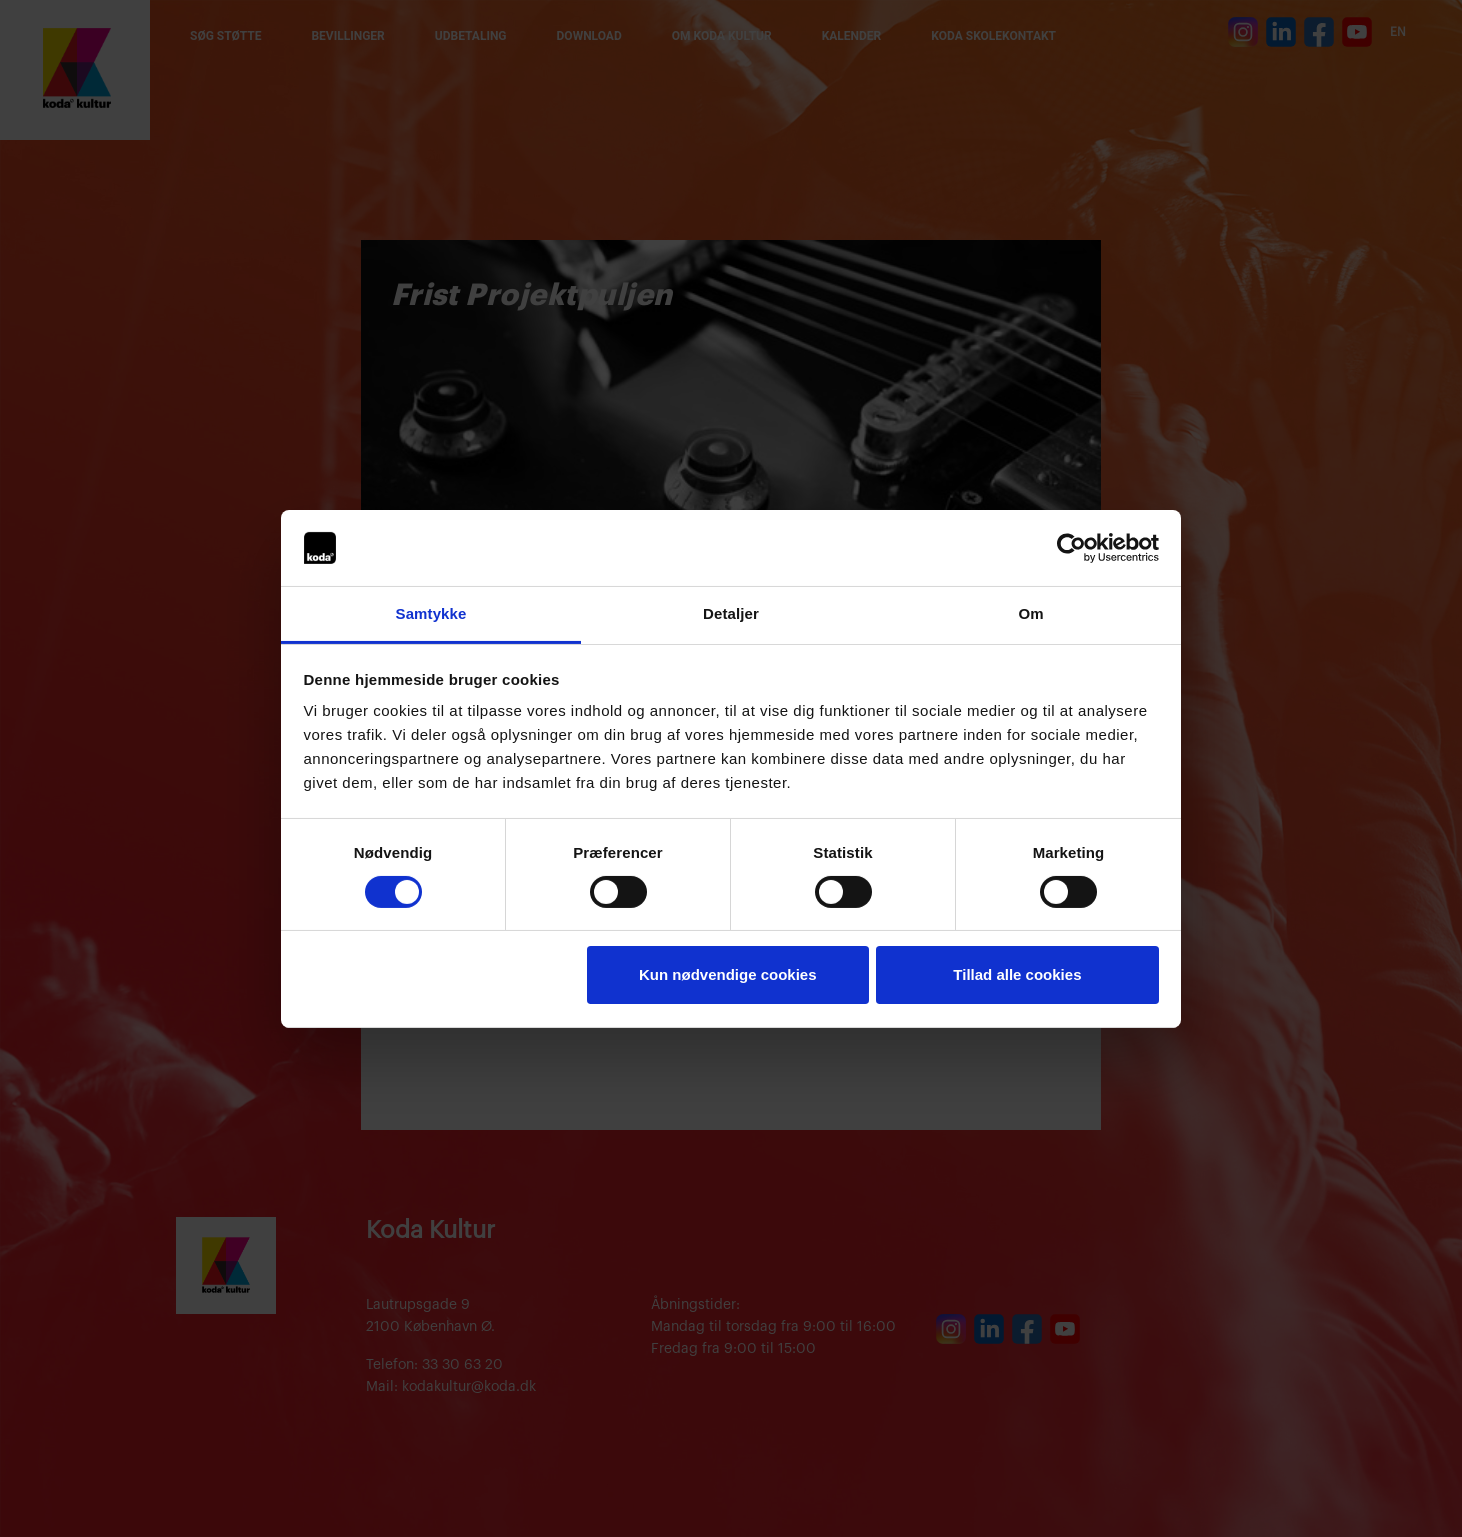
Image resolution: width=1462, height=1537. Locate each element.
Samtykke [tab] (431, 613)
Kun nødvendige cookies (728, 974)
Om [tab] (1030, 613)
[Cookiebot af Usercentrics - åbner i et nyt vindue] (1071, 548)
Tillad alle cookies (1017, 974)
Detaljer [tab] (731, 613)
